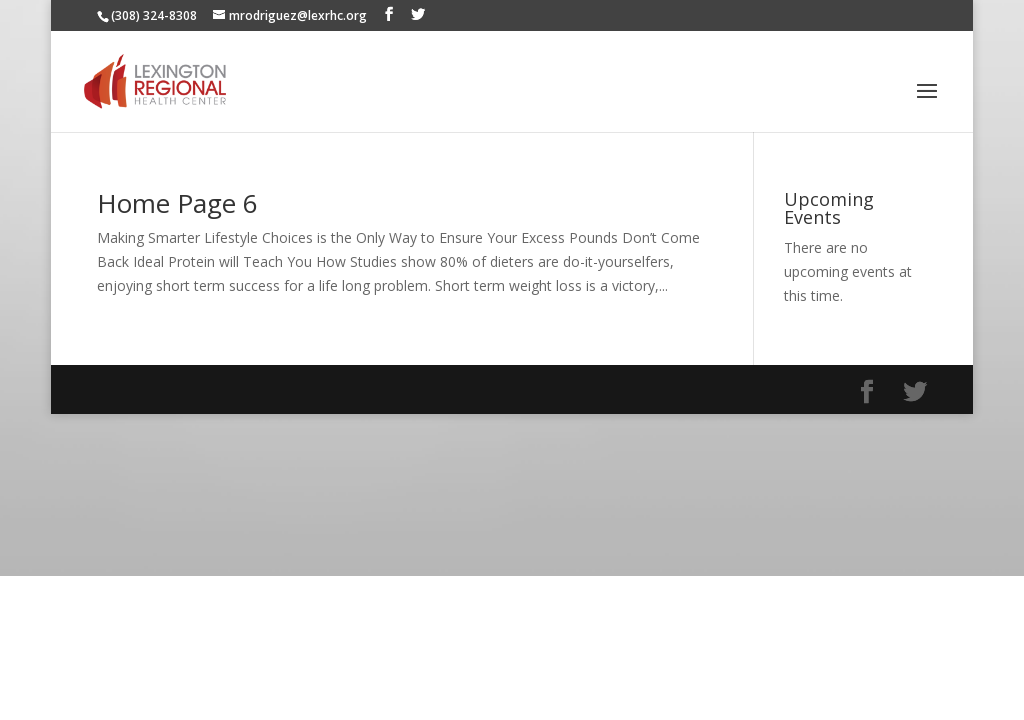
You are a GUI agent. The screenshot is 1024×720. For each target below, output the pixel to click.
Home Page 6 (177, 203)
